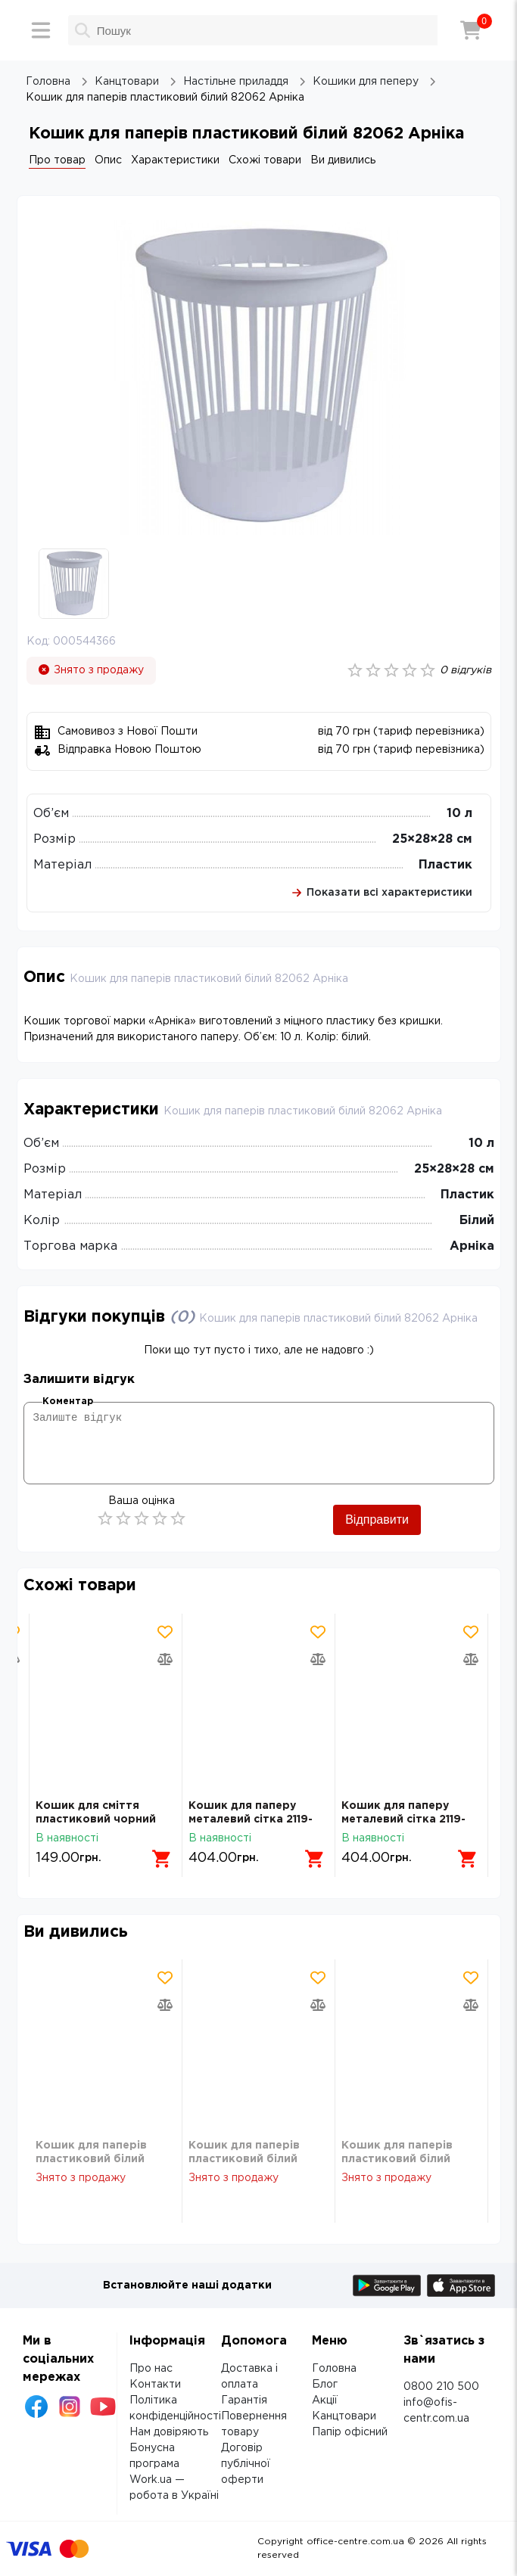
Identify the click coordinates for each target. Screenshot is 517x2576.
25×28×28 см (432, 839)
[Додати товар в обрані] (165, 1632)
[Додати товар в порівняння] (165, 1659)
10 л (459, 813)
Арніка (472, 1246)
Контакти (155, 2384)
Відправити (377, 1519)
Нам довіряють (168, 2432)
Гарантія (244, 2400)
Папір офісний (350, 2432)
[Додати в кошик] (162, 1859)
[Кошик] (471, 30)
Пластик (445, 865)
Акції (325, 2400)
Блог (325, 2384)
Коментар (67, 1401)
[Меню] (41, 30)
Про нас (151, 2368)
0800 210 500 (441, 2386)
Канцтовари (344, 2416)
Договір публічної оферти (245, 2464)
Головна (334, 2368)
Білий (476, 1220)
